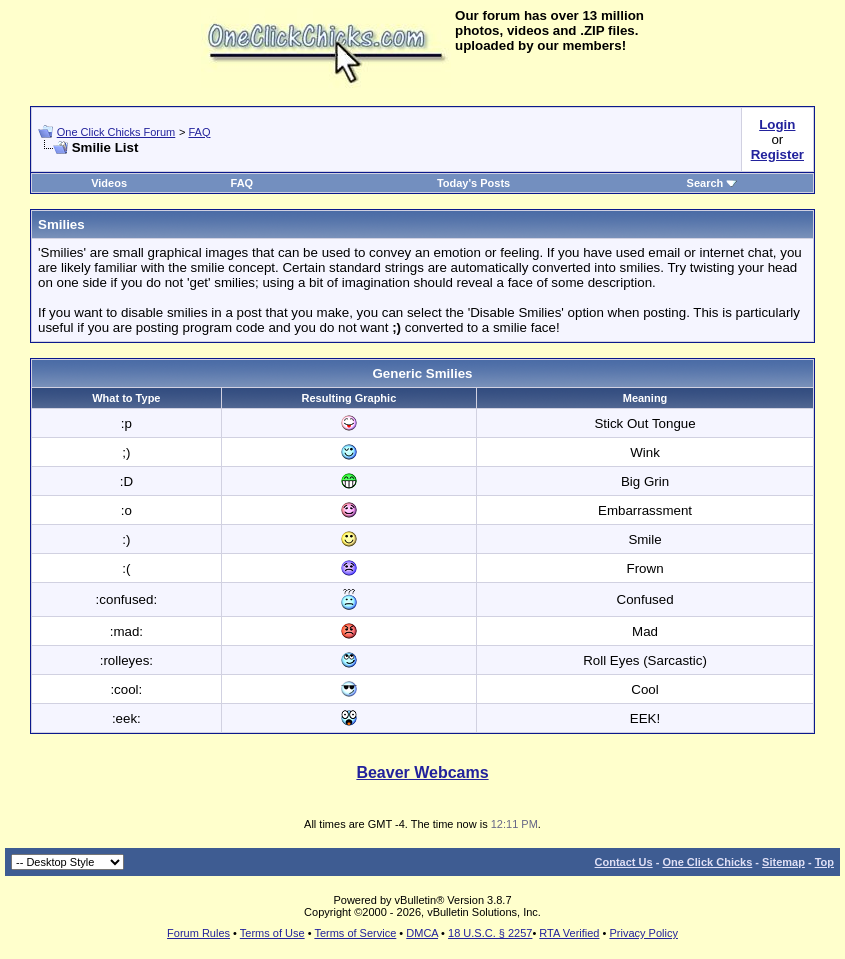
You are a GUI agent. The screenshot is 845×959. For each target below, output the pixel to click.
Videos (109, 183)
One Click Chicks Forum (116, 132)
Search (712, 183)
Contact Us (624, 862)
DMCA (422, 933)
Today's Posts (473, 183)
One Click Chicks (707, 862)
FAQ (199, 132)
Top (824, 862)
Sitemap (783, 862)
